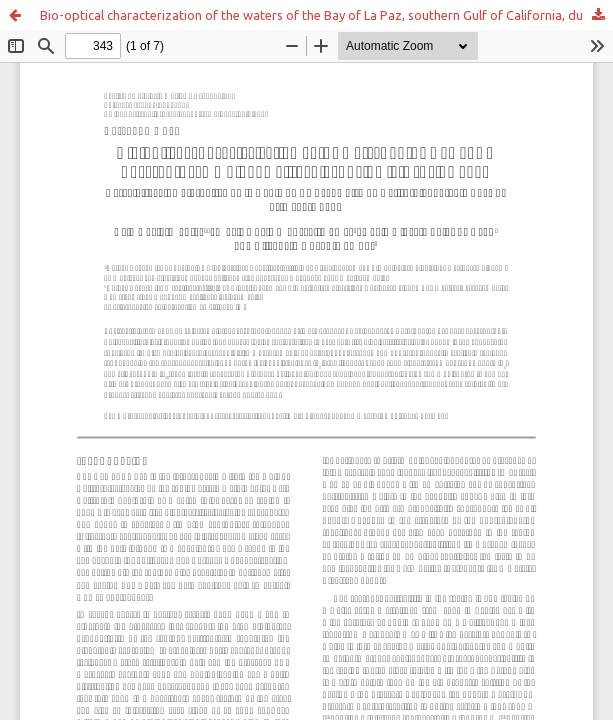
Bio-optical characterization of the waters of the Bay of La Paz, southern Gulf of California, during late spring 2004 (326, 15)
